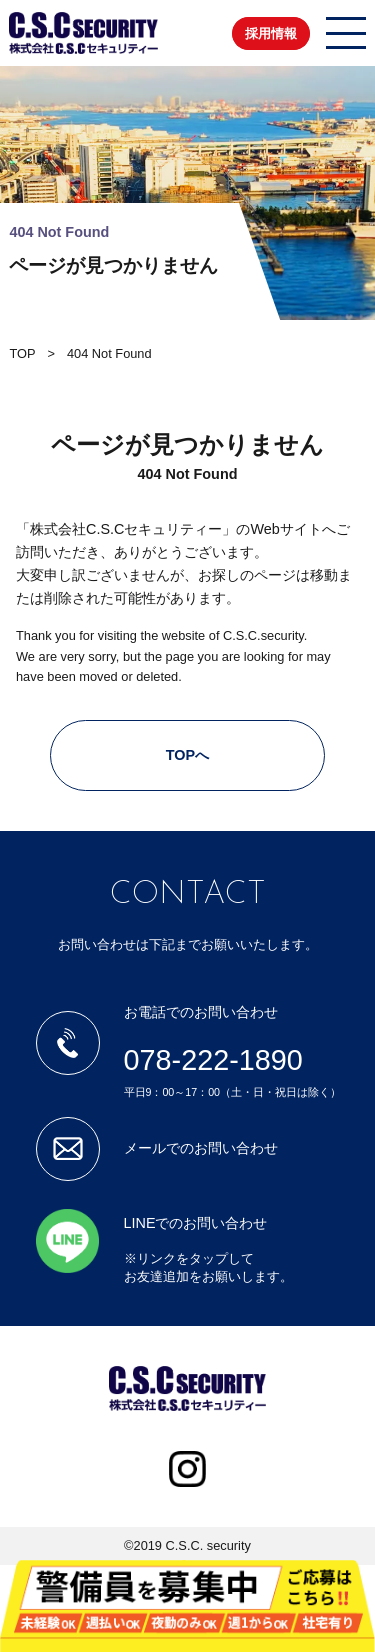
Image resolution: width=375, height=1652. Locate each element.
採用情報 (271, 33)
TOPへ (187, 755)
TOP (22, 353)
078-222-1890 (213, 1060)
